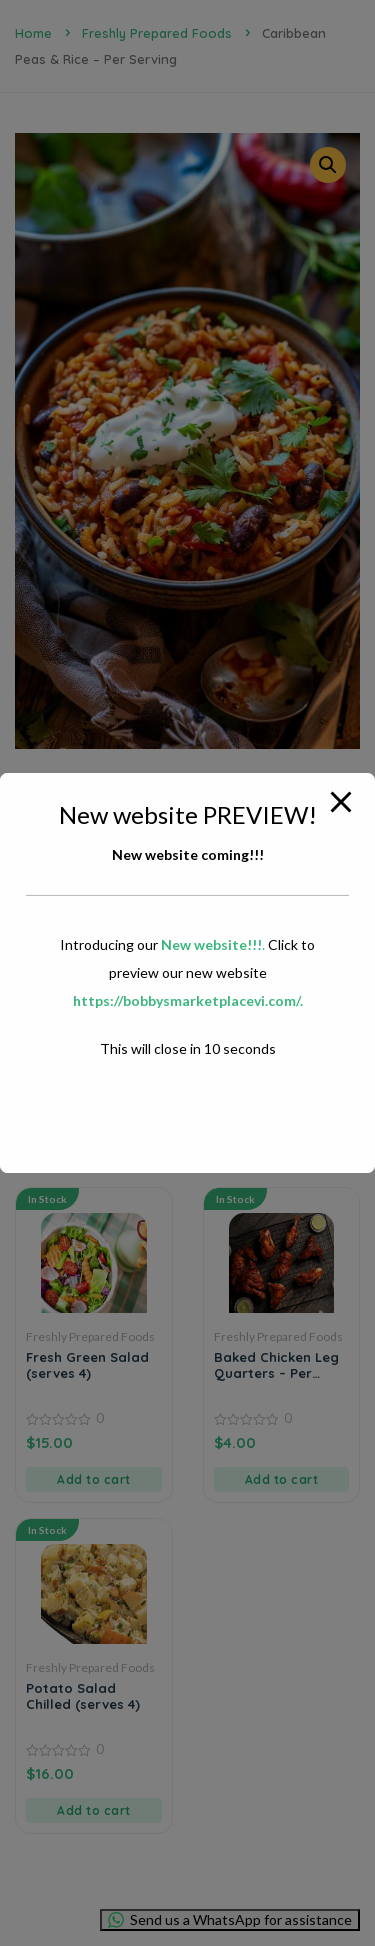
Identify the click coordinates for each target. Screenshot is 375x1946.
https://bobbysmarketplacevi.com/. (188, 1000)
